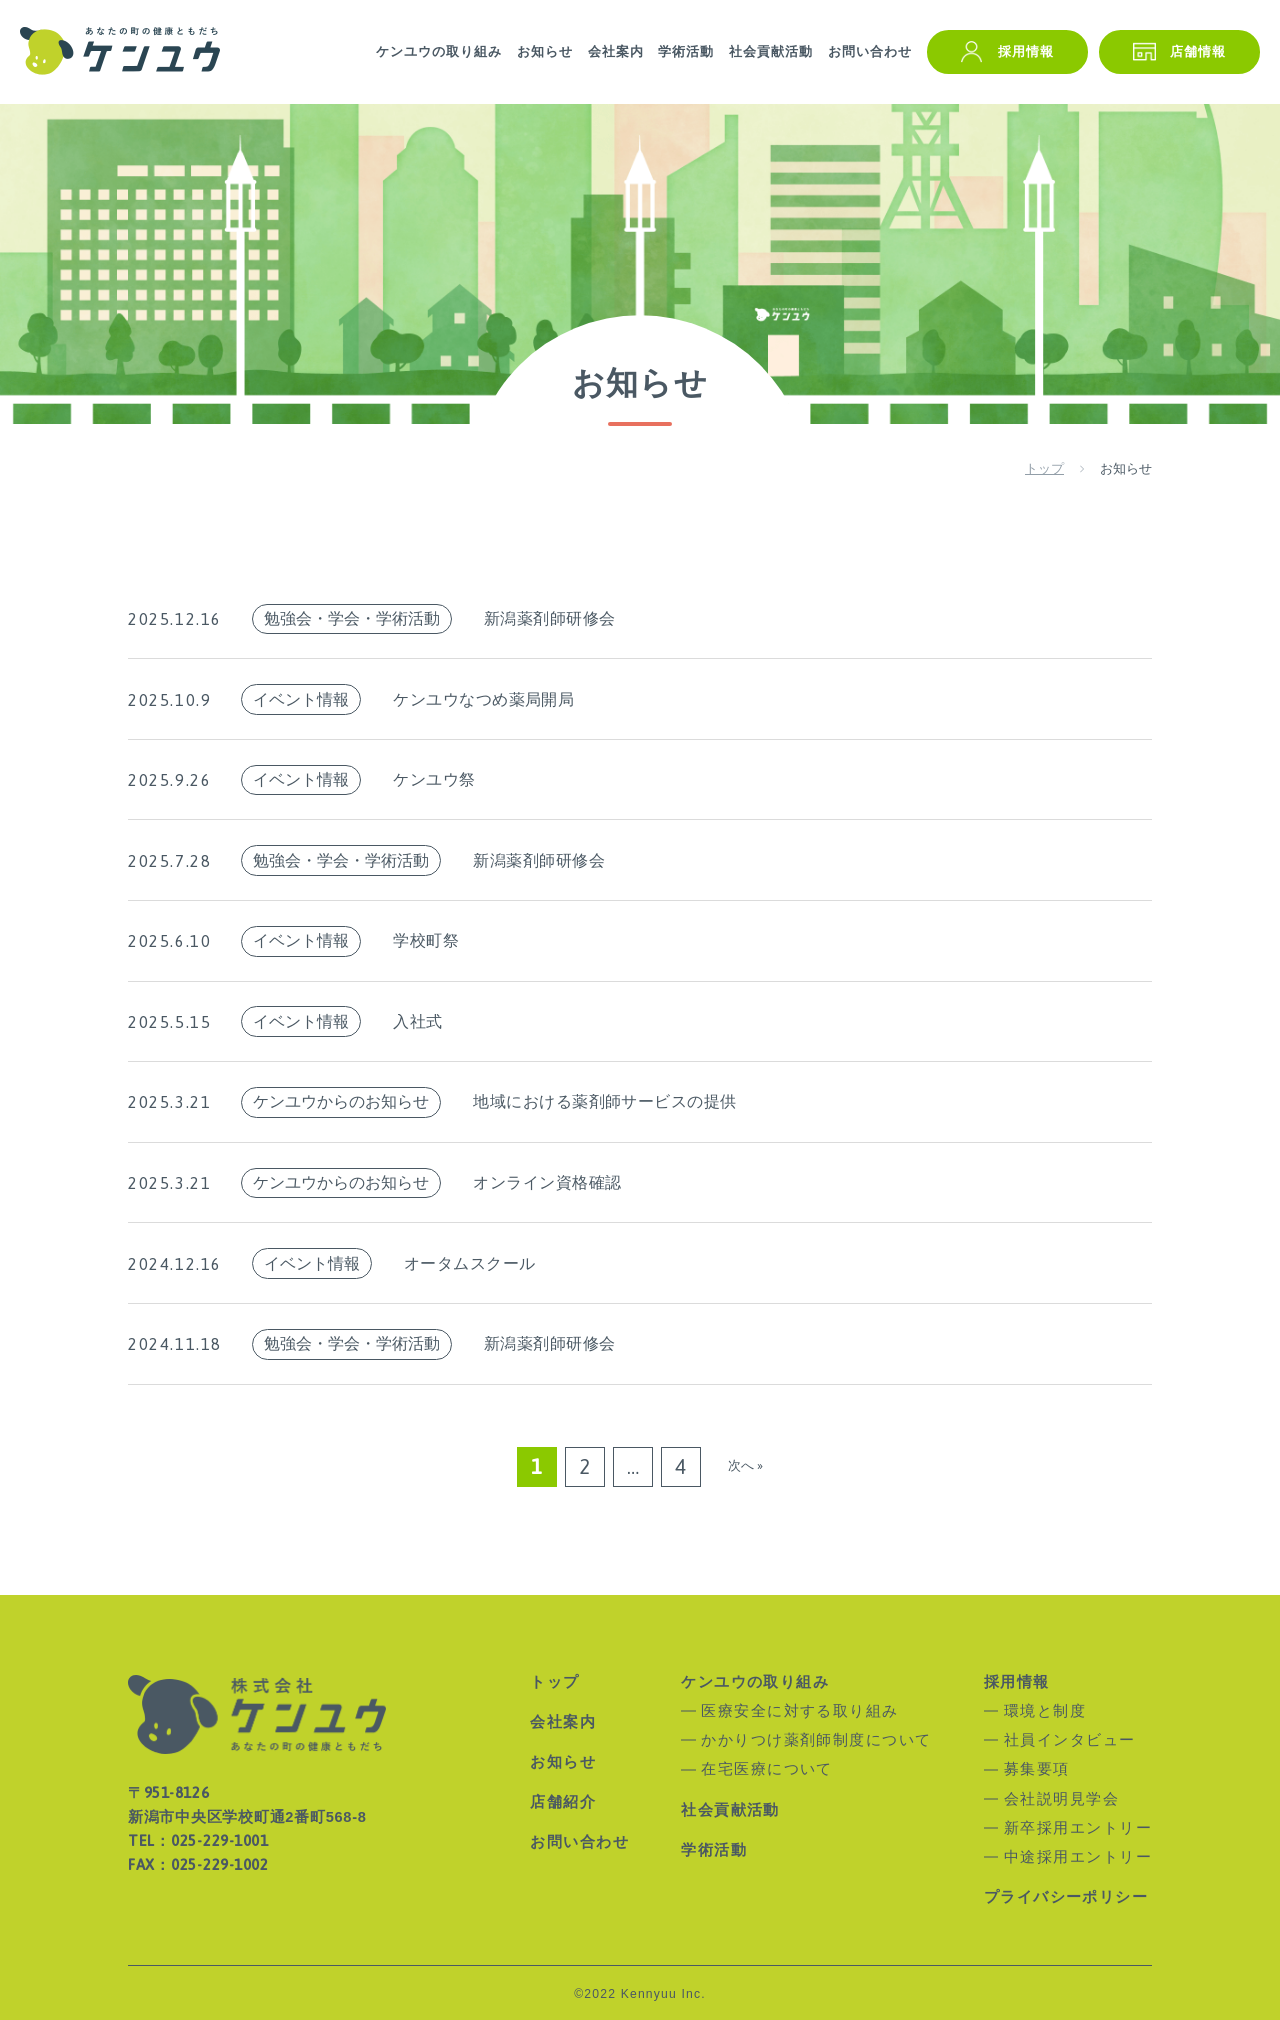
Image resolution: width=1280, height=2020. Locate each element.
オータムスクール (470, 1263)
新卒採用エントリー (1078, 1828)
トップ (554, 1682)
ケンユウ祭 (434, 779)
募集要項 (1037, 1769)
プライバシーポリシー (1066, 1897)
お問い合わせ (870, 51)
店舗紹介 (563, 1802)
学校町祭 (426, 940)
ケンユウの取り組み (439, 51)
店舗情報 (1198, 51)
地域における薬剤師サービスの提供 (605, 1101)
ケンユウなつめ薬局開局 (483, 699)
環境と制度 (1045, 1711)
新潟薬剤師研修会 (550, 618)
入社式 (417, 1021)
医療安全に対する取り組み (800, 1711)
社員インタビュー (1070, 1740)
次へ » (745, 1465)
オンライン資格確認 (547, 1182)
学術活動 (686, 51)
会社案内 (616, 51)
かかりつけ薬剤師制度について (816, 1740)
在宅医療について (767, 1769)
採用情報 (1026, 51)
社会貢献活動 (771, 51)
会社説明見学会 (1061, 1799)
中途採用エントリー (1078, 1857)
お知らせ (545, 51)
